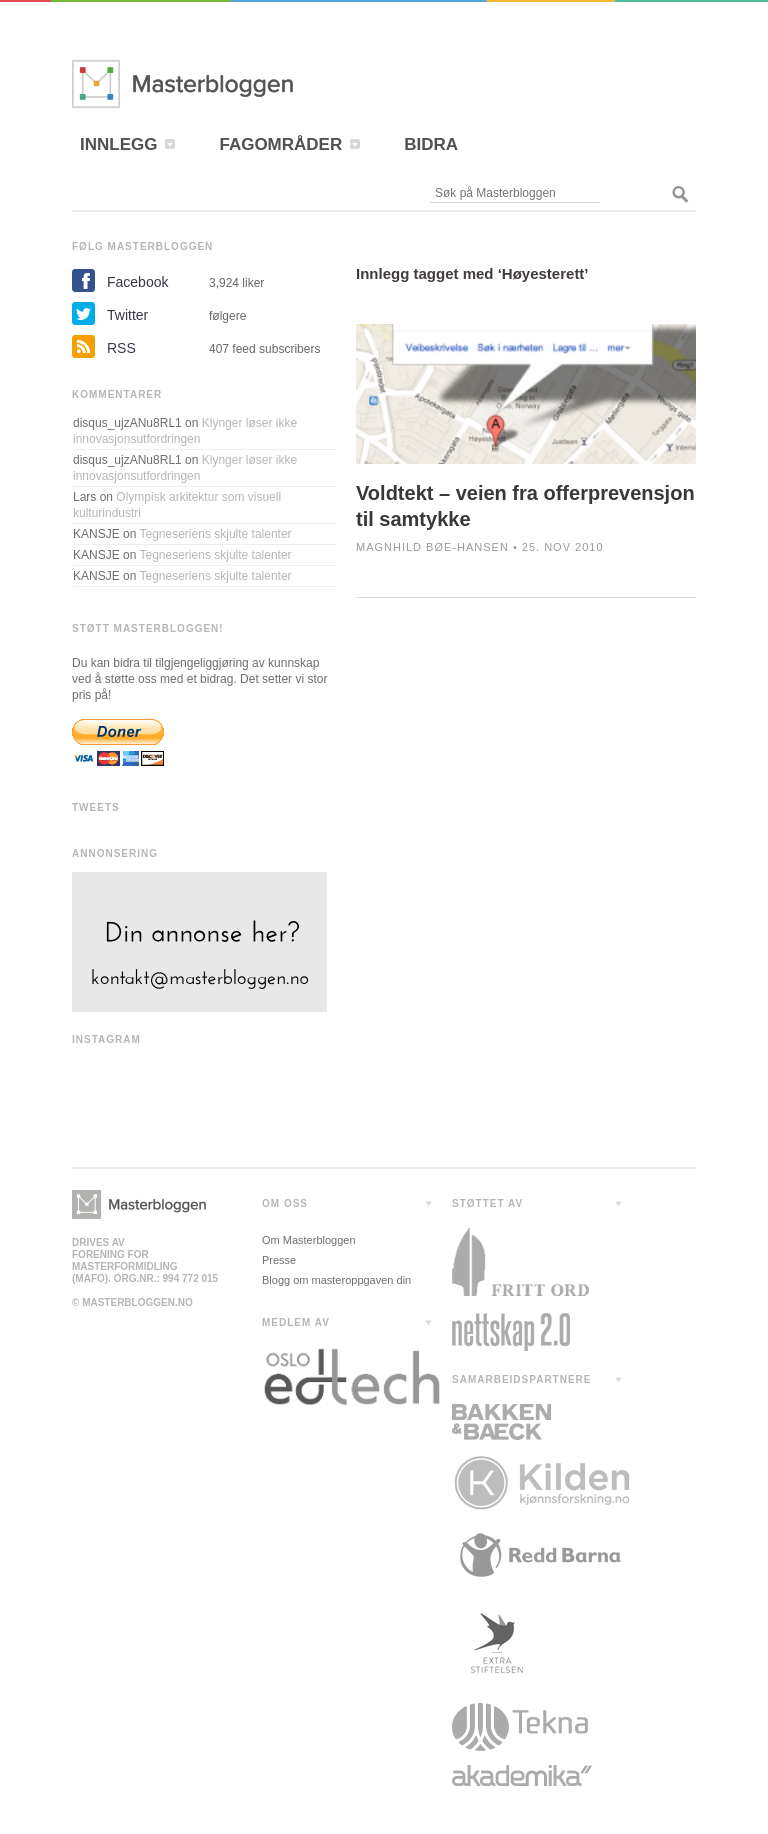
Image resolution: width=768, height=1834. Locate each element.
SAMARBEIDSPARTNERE (522, 1379)
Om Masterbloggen (309, 1240)
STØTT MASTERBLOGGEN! (148, 628)
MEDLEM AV (296, 1322)
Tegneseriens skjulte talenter (216, 534)
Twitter (127, 315)
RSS (121, 348)
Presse (279, 1260)
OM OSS (285, 1203)
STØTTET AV (487, 1203)
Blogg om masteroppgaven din (336, 1280)
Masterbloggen (242, 84)
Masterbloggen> (139, 1204)
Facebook (137, 282)
